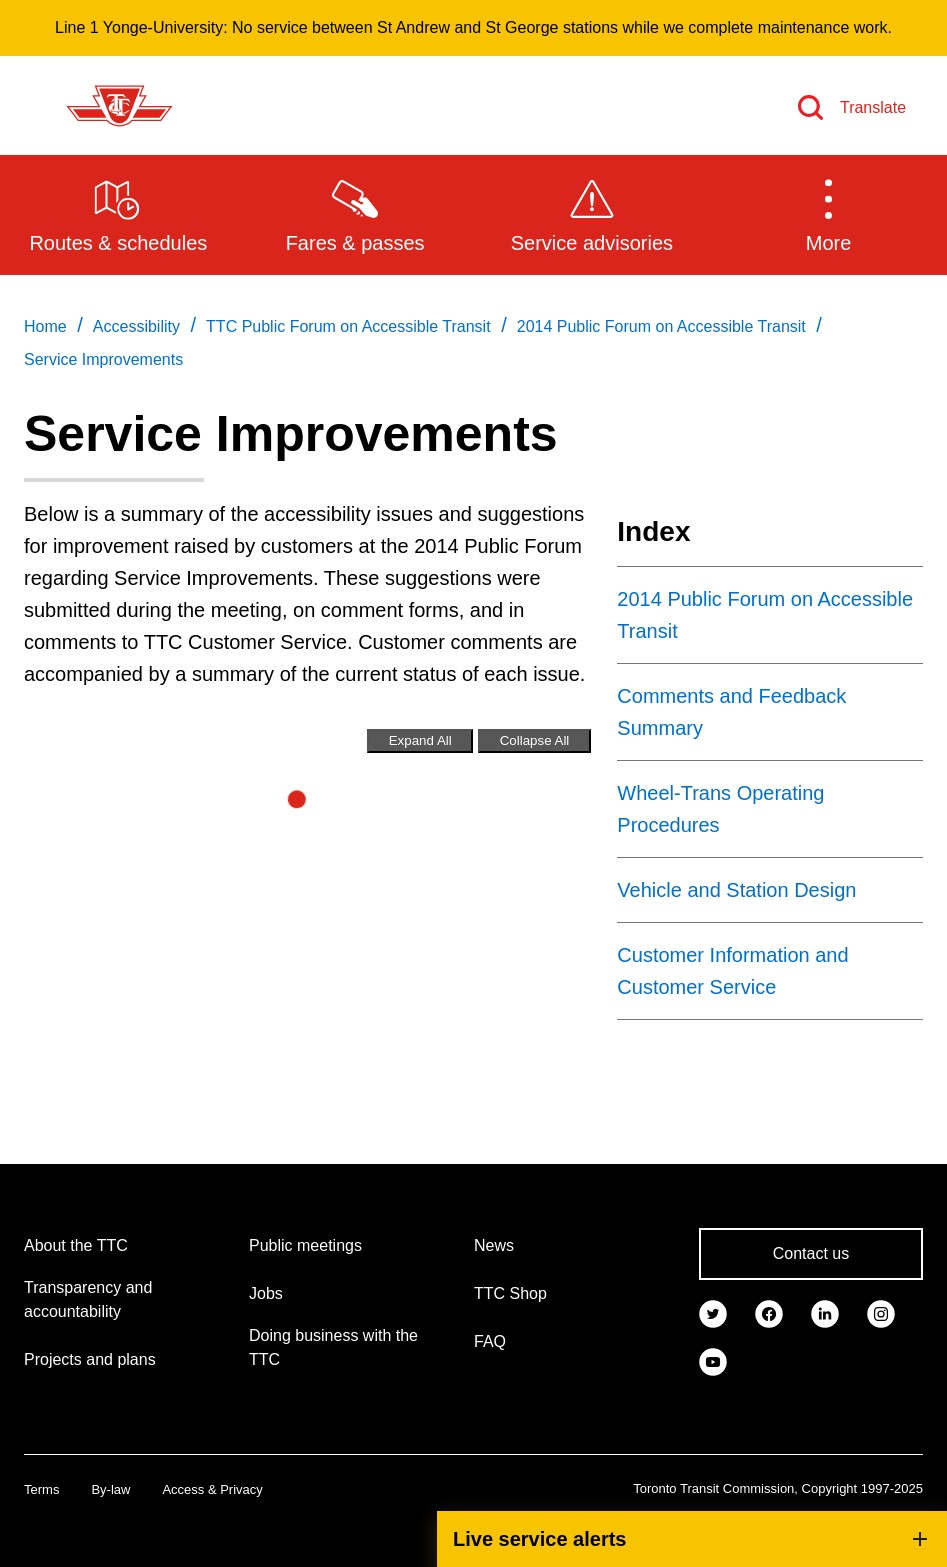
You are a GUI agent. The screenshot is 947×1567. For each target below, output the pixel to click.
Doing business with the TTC (333, 1347)
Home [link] (45, 326)
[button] (828, 214)
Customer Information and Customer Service (732, 971)
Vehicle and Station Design (736, 890)
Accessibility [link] (136, 326)
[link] (713, 1312)
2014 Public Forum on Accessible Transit (765, 615)
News (494, 1245)
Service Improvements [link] (103, 359)
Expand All (420, 740)
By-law (110, 1489)
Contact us (811, 1253)
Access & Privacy (212, 1489)
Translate (873, 107)
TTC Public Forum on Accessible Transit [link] (348, 326)
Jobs (266, 1293)
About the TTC (76, 1245)
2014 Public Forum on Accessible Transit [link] (661, 326)
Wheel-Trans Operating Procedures (720, 809)
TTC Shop (510, 1293)
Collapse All (535, 740)
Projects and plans (90, 1359)
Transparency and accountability (88, 1299)
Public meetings (305, 1245)
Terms (41, 1489)
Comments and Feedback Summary (731, 712)
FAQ (490, 1341)
